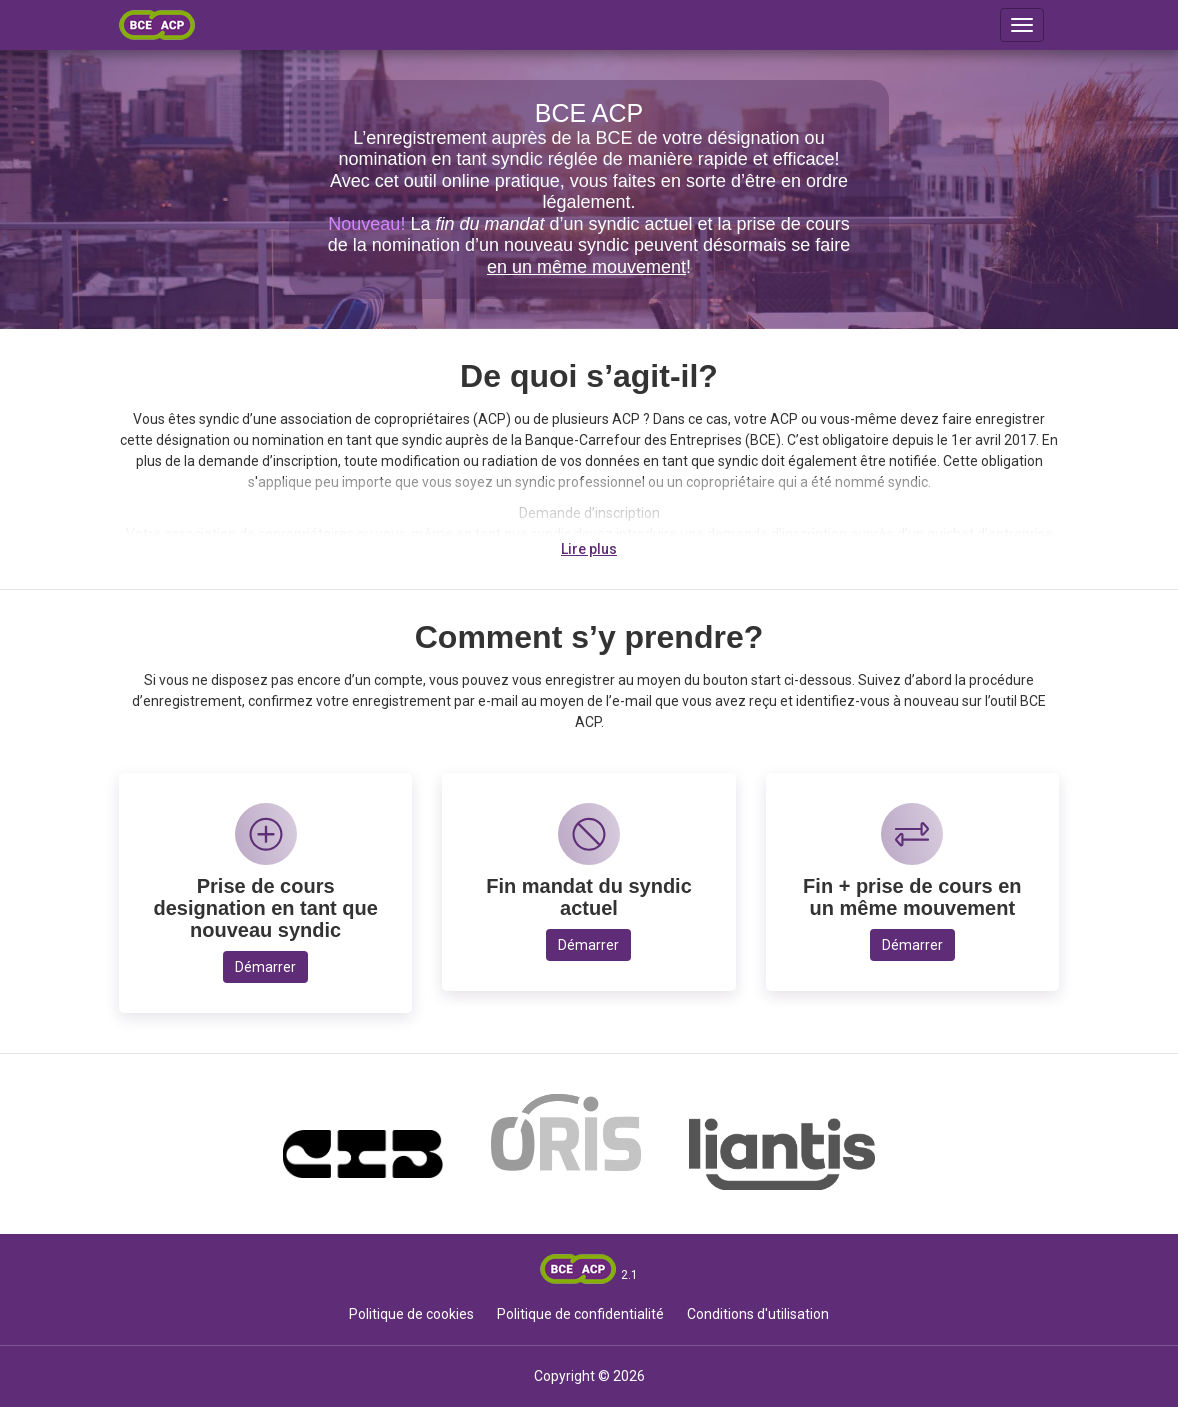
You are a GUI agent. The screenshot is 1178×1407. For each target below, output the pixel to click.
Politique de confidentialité (580, 1314)
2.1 (629, 1275)
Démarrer (265, 967)
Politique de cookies (411, 1314)
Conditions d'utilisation (758, 1314)
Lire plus (589, 549)
